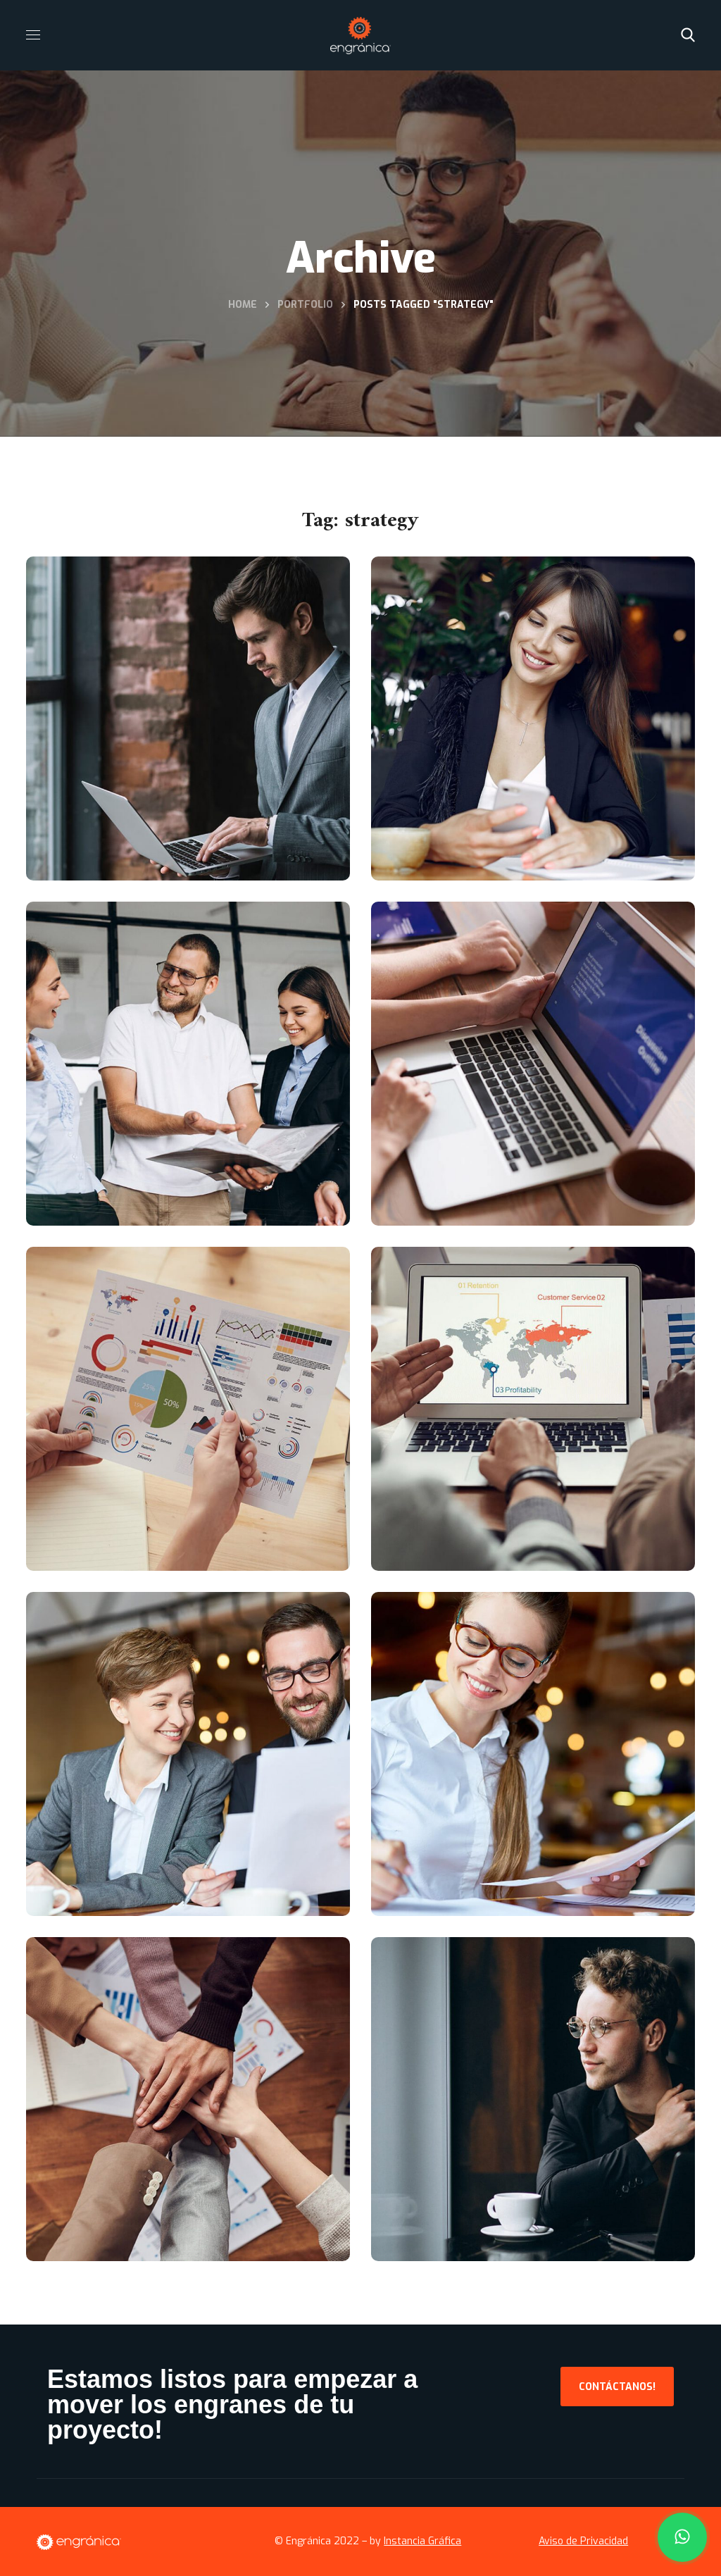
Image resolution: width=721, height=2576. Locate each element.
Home (242, 304)
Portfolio (305, 304)
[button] (688, 35)
